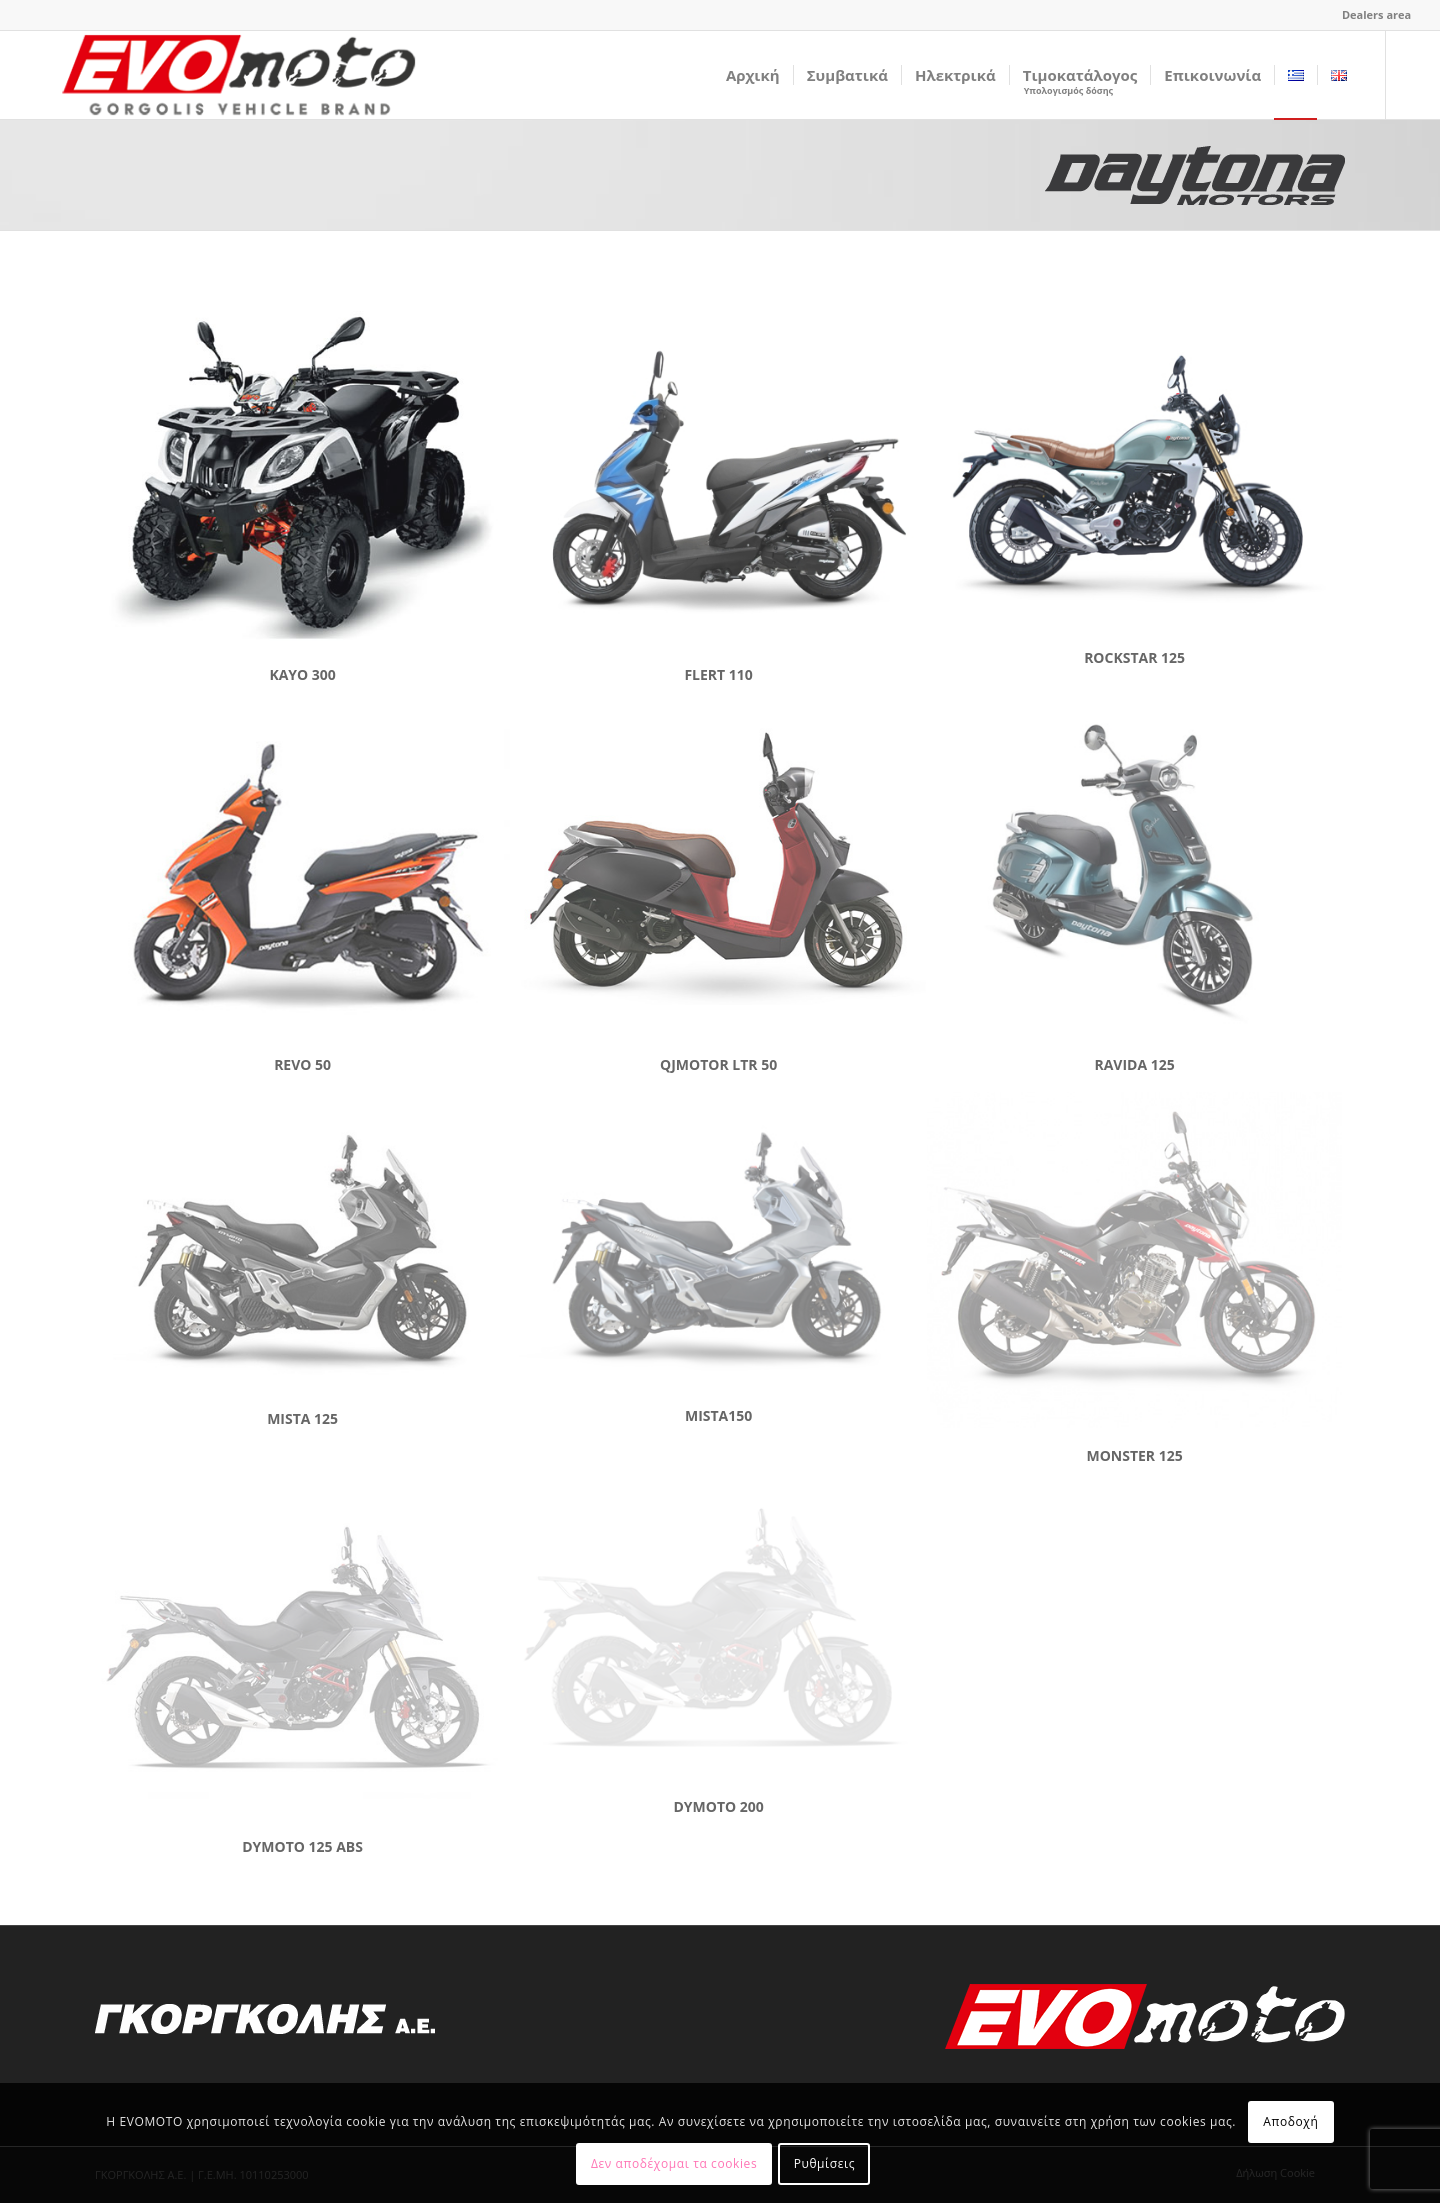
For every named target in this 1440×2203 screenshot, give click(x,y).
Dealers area (1376, 14)
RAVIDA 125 (1134, 1064)
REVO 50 (302, 1064)
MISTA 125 (302, 1418)
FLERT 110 (718, 674)
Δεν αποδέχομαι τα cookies (674, 2163)
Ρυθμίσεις (824, 2163)
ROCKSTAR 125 (1134, 657)
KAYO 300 (302, 674)
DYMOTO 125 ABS (302, 1846)
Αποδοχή (1290, 2121)
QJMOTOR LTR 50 (718, 1064)
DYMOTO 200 (718, 1806)
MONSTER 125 (1134, 1455)
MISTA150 (718, 1415)
